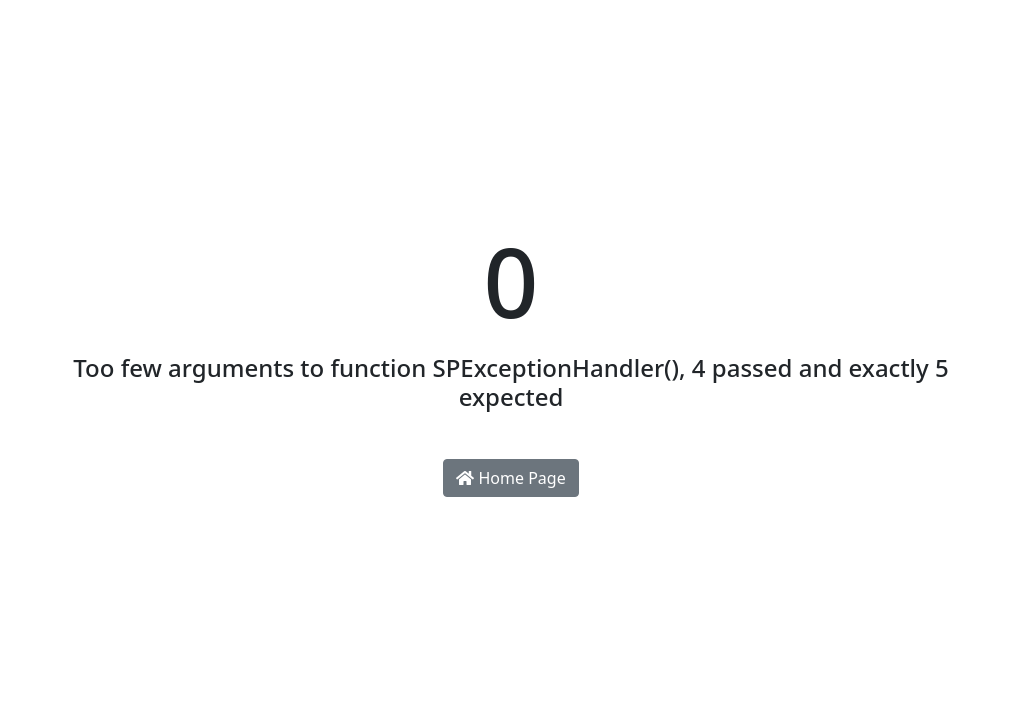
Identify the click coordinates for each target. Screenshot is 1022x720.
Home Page (510, 478)
